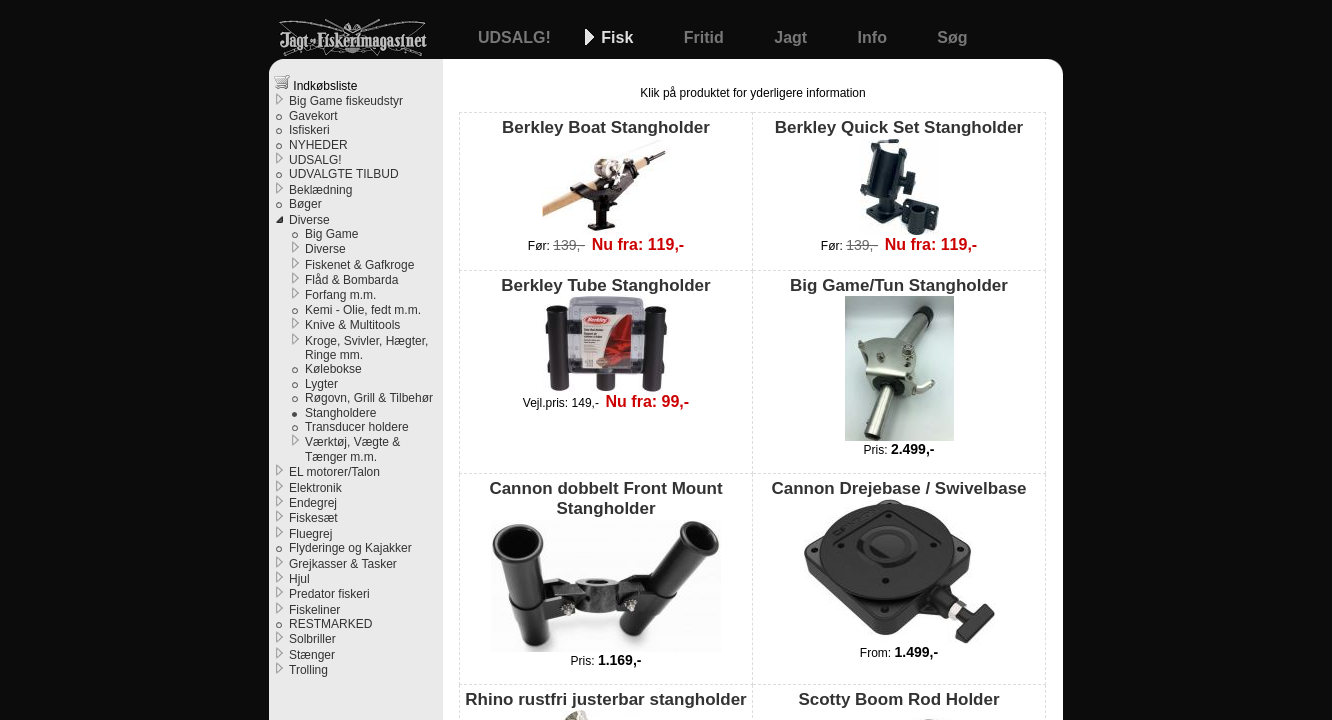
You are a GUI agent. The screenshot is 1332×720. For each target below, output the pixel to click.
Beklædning (320, 190)
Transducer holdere (357, 427)
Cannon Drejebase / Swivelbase (898, 561)
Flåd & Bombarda (351, 280)
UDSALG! (516, 37)
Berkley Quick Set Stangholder (899, 176)
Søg (952, 37)
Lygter (321, 384)
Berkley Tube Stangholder (605, 334)
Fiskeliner (314, 610)
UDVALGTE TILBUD (344, 174)
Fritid (706, 37)
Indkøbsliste (315, 83)
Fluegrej (310, 534)
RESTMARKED (330, 624)
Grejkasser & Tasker (343, 564)
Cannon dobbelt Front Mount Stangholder (605, 565)
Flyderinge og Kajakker (350, 548)
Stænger (312, 655)
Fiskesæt (313, 518)
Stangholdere (340, 413)
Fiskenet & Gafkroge (359, 265)
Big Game (331, 234)
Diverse (309, 220)
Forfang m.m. (340, 295)
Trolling (308, 670)
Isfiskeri (309, 130)
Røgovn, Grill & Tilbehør (369, 398)
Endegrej (313, 503)
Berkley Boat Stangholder (606, 176)
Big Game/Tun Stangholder (899, 358)
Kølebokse (333, 369)
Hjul (299, 579)
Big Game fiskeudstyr (346, 101)
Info (875, 37)
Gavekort (313, 116)
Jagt (792, 37)
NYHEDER (318, 145)
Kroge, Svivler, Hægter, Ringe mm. (366, 348)
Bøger (305, 204)
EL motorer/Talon (334, 472)
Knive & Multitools (352, 325)
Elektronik (315, 488)
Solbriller (312, 639)
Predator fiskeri (329, 594)
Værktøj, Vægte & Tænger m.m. (352, 449)
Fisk (619, 37)
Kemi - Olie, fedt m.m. (363, 310)
